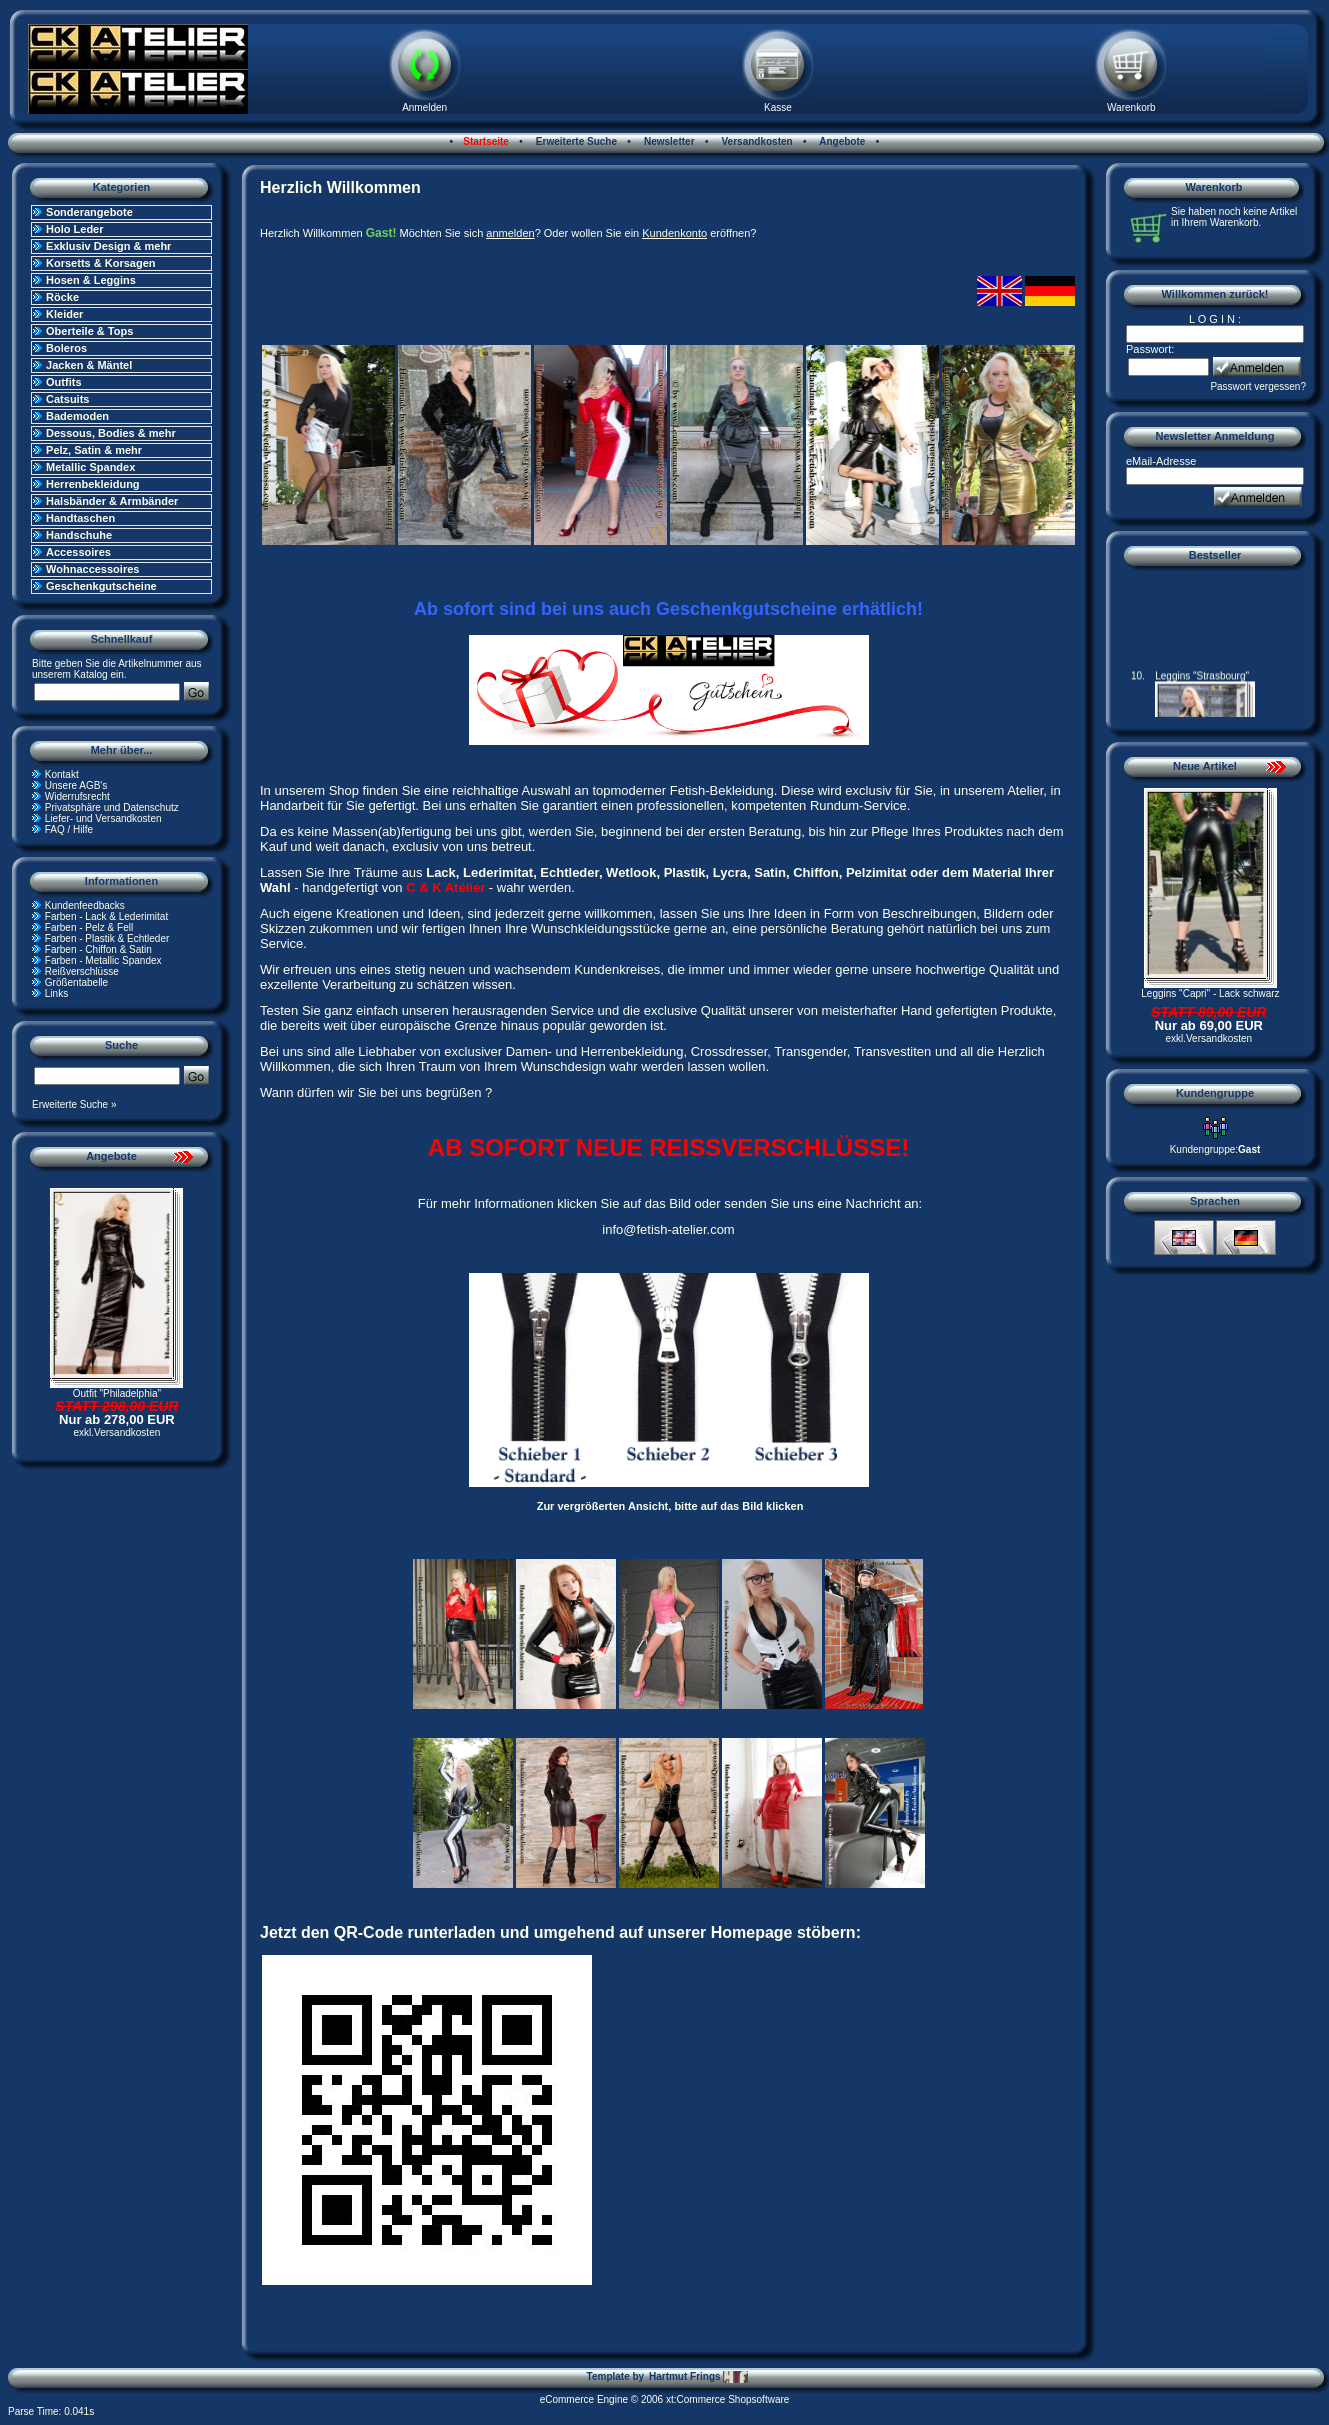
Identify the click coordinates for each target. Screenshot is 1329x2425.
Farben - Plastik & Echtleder (107, 938)
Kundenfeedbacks (85, 905)
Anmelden (424, 107)
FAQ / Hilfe (69, 829)
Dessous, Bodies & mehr (111, 433)
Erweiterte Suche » (74, 1104)
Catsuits (67, 399)
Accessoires (78, 552)
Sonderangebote (89, 212)
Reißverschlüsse (82, 971)
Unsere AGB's (76, 785)
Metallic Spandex (90, 467)
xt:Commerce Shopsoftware (727, 2399)
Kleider (64, 314)
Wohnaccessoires (92, 569)
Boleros (66, 348)
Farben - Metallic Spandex (103, 960)
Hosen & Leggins (91, 280)
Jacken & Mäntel (89, 365)
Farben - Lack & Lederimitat (106, 916)
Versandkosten (756, 141)
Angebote (841, 141)
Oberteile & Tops (89, 331)
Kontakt (62, 774)
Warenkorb (1131, 107)
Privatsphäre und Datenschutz (112, 807)
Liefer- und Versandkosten (103, 818)
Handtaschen (80, 518)
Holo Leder (74, 229)
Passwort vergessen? (1258, 386)
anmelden (510, 233)
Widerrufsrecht (77, 796)
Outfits (63, 382)
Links (56, 993)
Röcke (62, 297)
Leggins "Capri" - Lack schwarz (1210, 993)
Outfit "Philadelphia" (117, 1393)
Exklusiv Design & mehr (108, 246)
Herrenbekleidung (93, 484)
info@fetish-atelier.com (668, 1229)
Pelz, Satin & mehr (94, 450)
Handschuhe (79, 535)
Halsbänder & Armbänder (112, 501)
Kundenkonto (674, 233)
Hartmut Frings (698, 2377)
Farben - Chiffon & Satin (98, 949)
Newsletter (667, 141)
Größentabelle (76, 982)
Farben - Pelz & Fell (89, 927)
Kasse (778, 107)
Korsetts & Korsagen (100, 263)
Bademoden (77, 416)
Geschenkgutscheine (101, 586)
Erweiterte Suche (575, 141)
